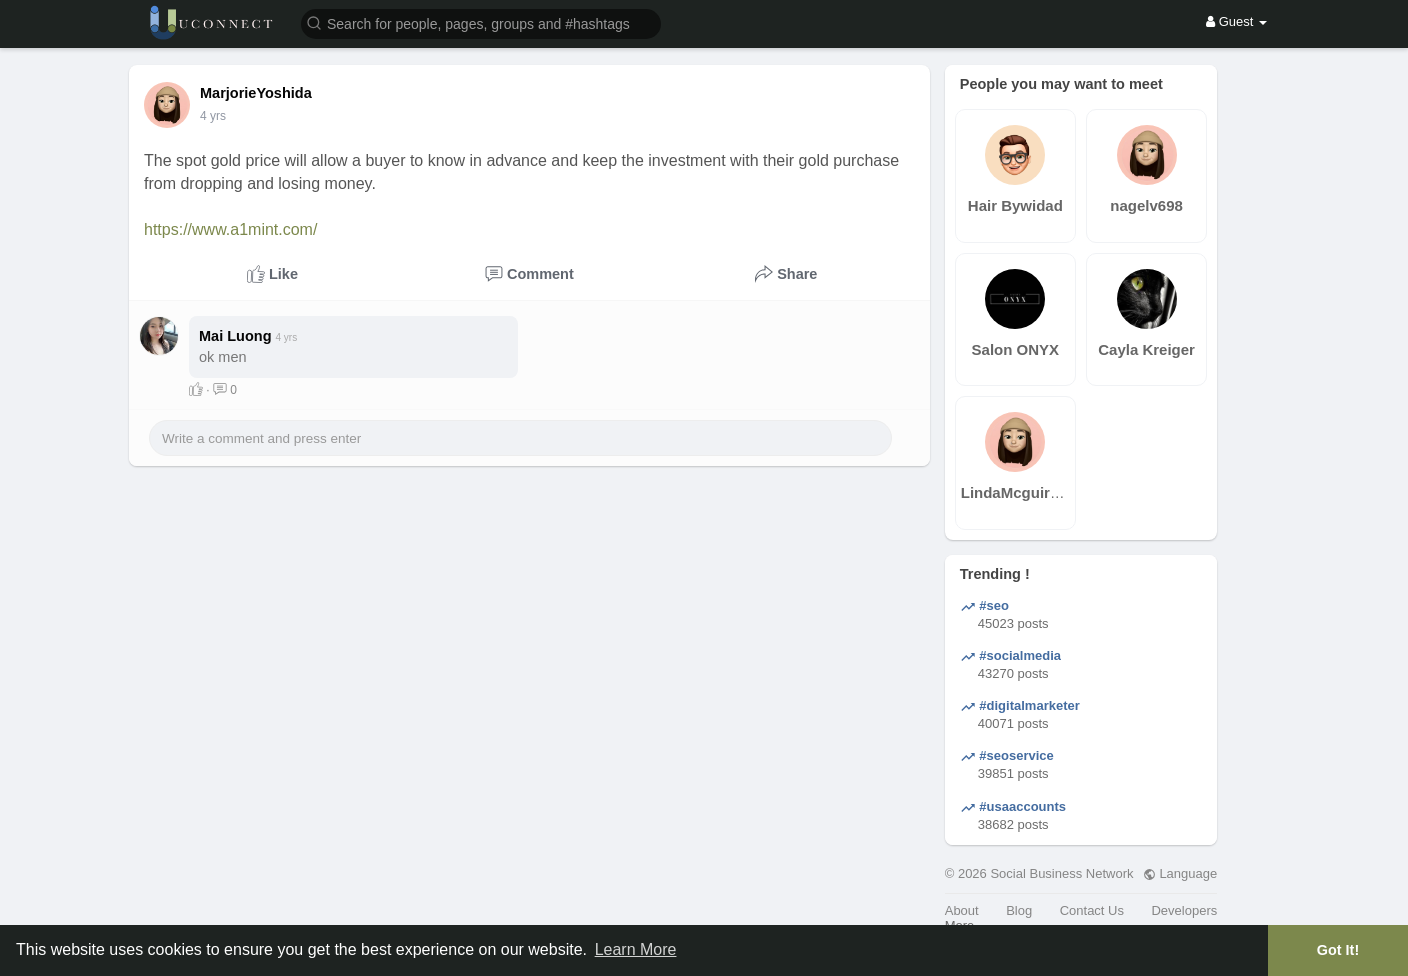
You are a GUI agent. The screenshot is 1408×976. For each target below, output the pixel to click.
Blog (1019, 910)
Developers (1184, 910)
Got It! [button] (1338, 950)
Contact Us (1092, 910)
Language (1180, 873)
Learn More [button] (636, 949)
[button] (481, 22)
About (962, 910)
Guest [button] (1236, 21)
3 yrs (213, 116)
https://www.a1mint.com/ (230, 229)
